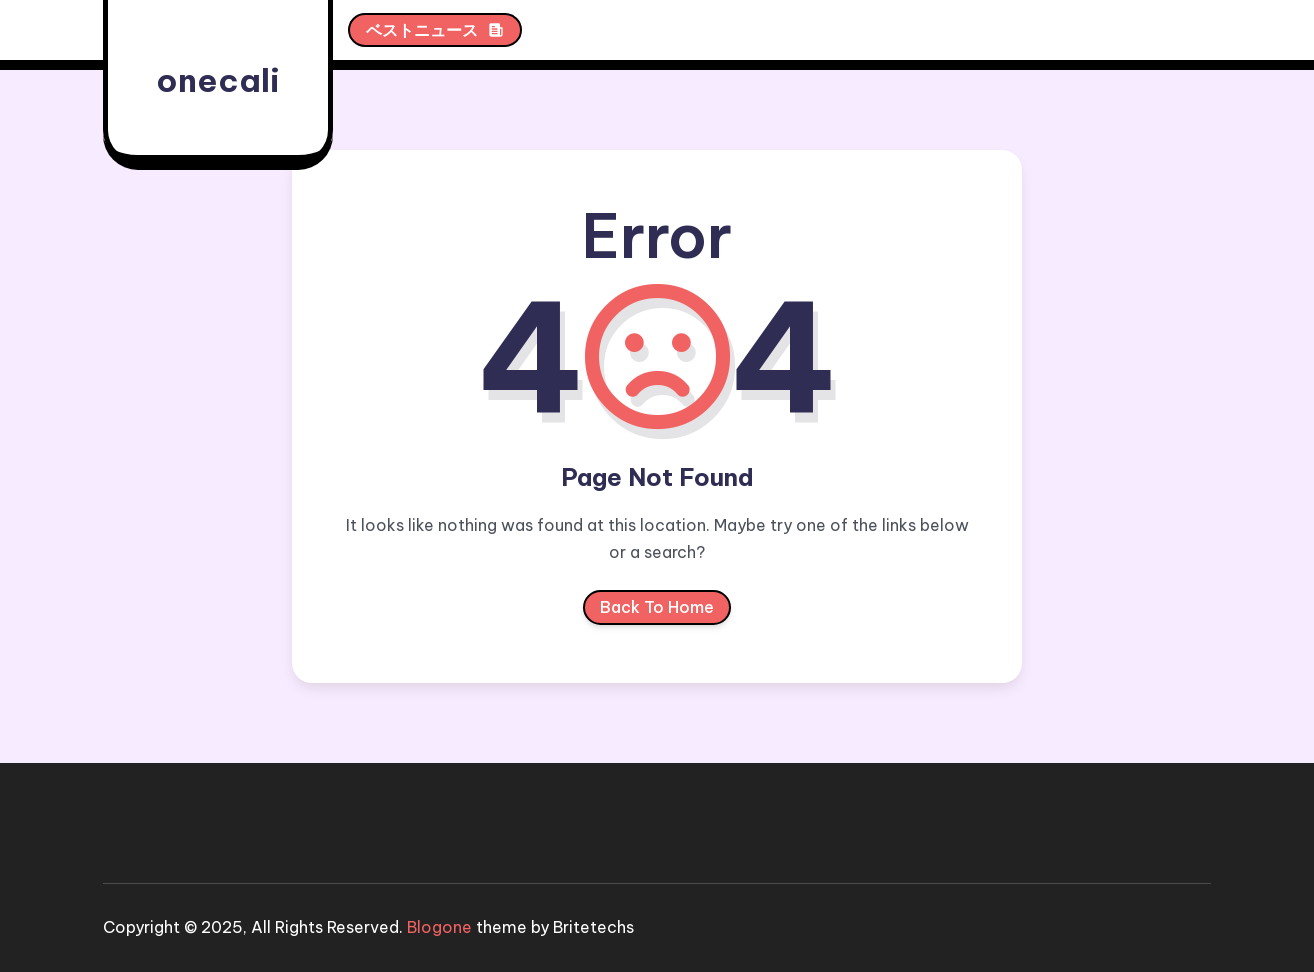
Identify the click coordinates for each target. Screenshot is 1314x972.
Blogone (439, 927)
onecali (218, 80)
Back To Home (657, 611)
